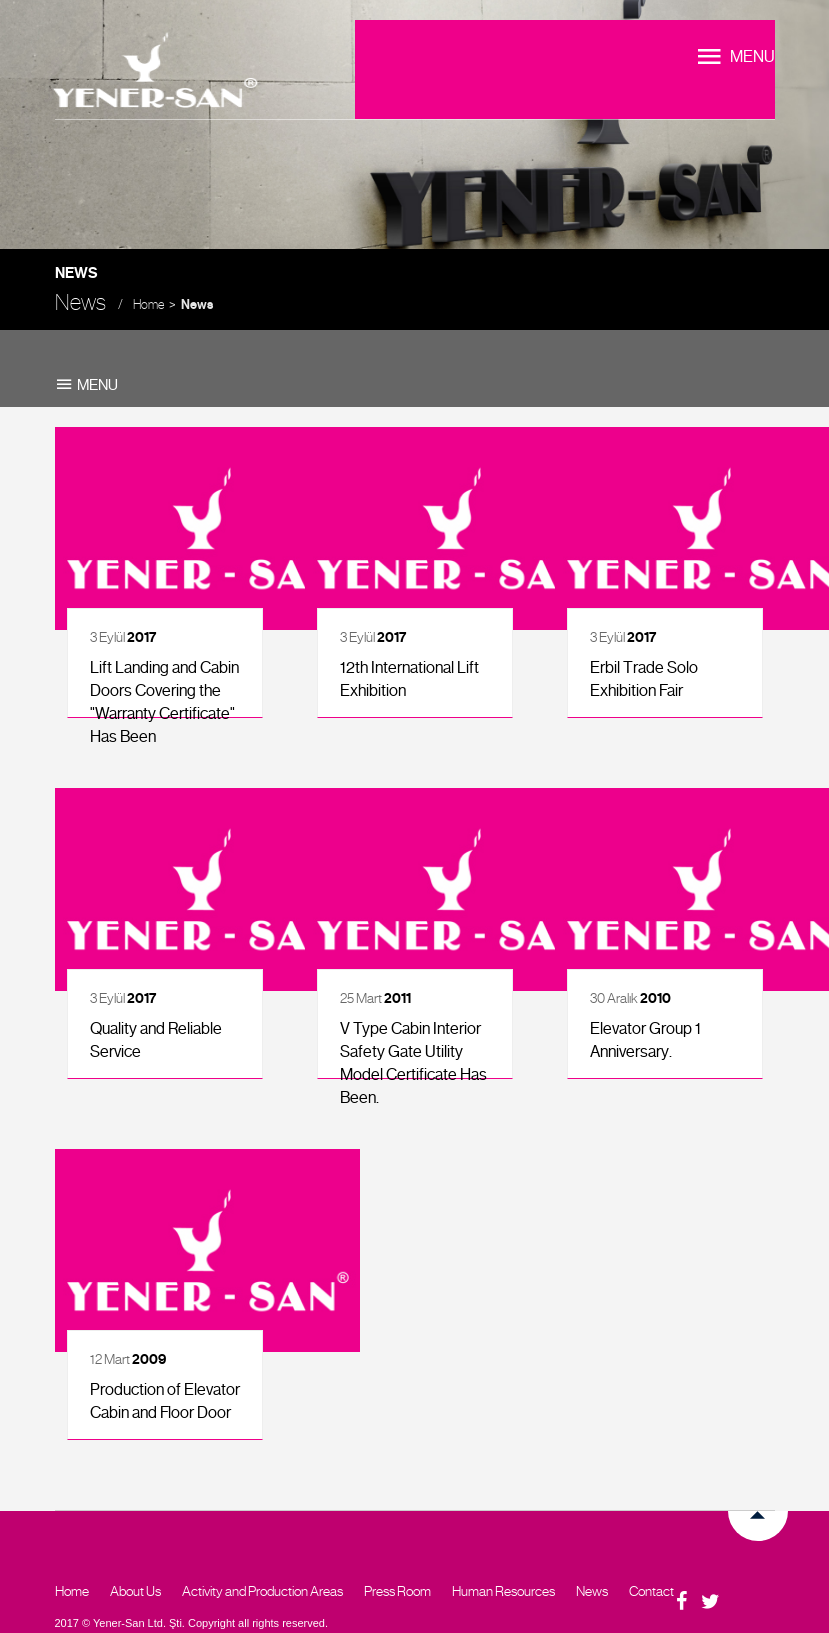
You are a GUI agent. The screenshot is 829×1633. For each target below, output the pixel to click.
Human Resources (503, 1591)
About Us (135, 1591)
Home (148, 304)
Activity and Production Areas (262, 1591)
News (197, 305)
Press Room (397, 1591)
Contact (651, 1591)
